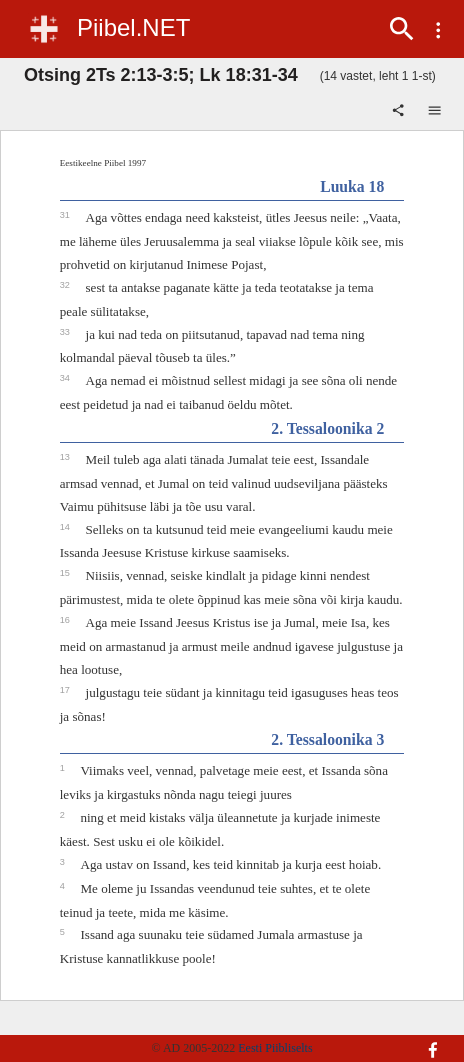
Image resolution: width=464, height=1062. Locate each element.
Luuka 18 (352, 186)
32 (66, 285)
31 (66, 215)
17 (66, 690)
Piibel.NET (133, 27)
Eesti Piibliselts (275, 1048)
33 (66, 332)
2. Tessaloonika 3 (327, 739)
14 (66, 527)
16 (66, 620)
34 (66, 378)
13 (66, 457)
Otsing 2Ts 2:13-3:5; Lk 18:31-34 (161, 75)
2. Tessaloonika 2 (327, 428)
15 (66, 573)
